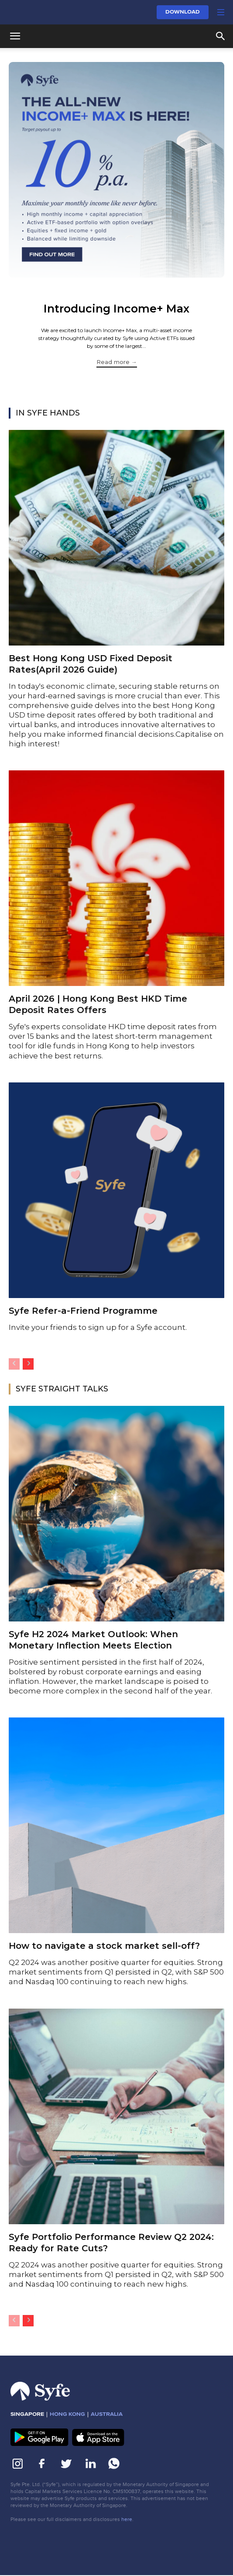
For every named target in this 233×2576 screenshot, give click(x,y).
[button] (221, 12)
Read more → (116, 362)
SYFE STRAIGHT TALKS (62, 1389)
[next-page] (28, 1364)
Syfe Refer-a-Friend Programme (83, 1310)
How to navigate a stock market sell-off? (105, 1946)
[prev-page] (14, 1364)
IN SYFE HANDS (48, 413)
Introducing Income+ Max (116, 308)
